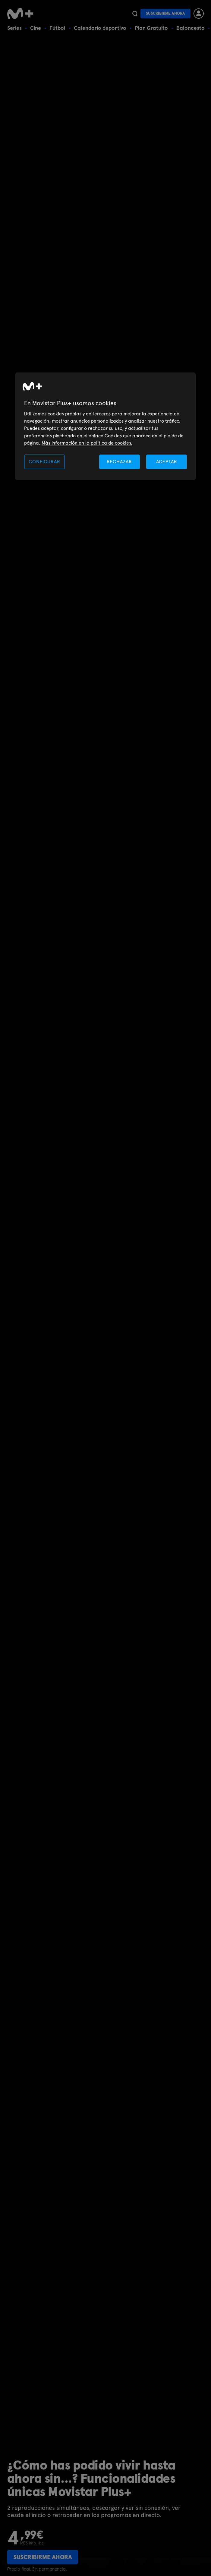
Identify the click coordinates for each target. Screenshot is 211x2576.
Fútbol (57, 28)
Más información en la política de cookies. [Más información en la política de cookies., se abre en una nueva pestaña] (87, 443)
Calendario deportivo (100, 28)
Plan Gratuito (151, 28)
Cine (35, 28)
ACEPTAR (166, 461)
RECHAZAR (119, 461)
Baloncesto (190, 28)
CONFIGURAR (44, 461)
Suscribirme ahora (165, 13)
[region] (105, 426)
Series (14, 28)
